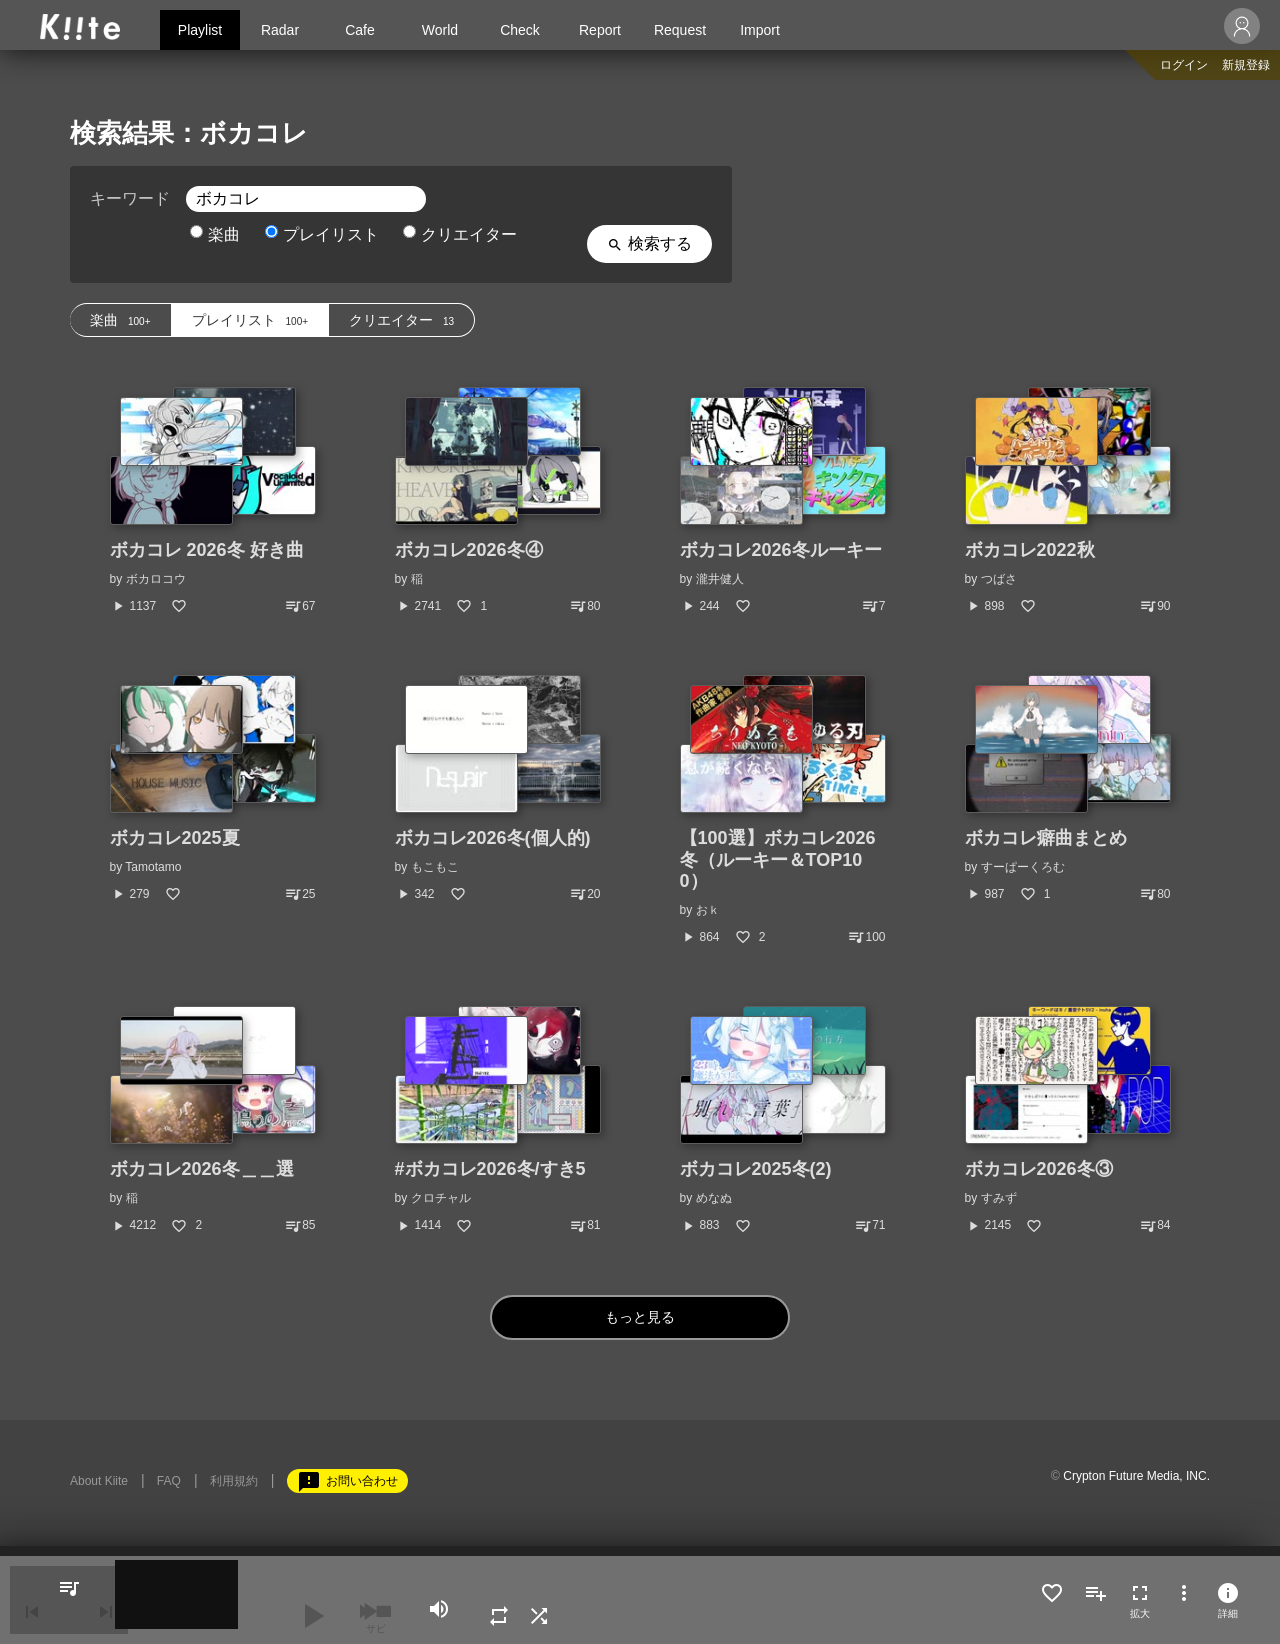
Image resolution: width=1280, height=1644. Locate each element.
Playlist (200, 30)
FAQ (169, 1481)
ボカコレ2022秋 (1030, 550)
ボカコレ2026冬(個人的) (493, 838)
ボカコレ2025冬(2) (756, 1169)
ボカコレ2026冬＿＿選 (202, 1169)
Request (680, 30)
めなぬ (714, 1198)
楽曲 (215, 234)
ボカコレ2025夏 (175, 838)
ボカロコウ (156, 579)
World (440, 30)
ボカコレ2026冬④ (469, 550)
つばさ (999, 579)
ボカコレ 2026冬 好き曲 (207, 550)
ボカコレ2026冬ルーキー (781, 550)
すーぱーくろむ (1023, 867)
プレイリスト (322, 234)
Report (600, 30)
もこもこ (435, 867)
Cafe (360, 30)
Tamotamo (153, 867)
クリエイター (460, 234)
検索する (649, 244)
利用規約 (234, 1481)
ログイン (1184, 65)
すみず (999, 1198)
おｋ (708, 910)
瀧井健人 (720, 579)
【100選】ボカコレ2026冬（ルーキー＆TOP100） (778, 859)
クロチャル (441, 1198)
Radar (280, 30)
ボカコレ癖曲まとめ (1046, 838)
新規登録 (1246, 65)
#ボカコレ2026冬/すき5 (490, 1169)
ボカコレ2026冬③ (1039, 1169)
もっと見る (640, 1316)
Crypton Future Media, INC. (1136, 1476)
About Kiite (99, 1481)
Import (760, 30)
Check (520, 30)
